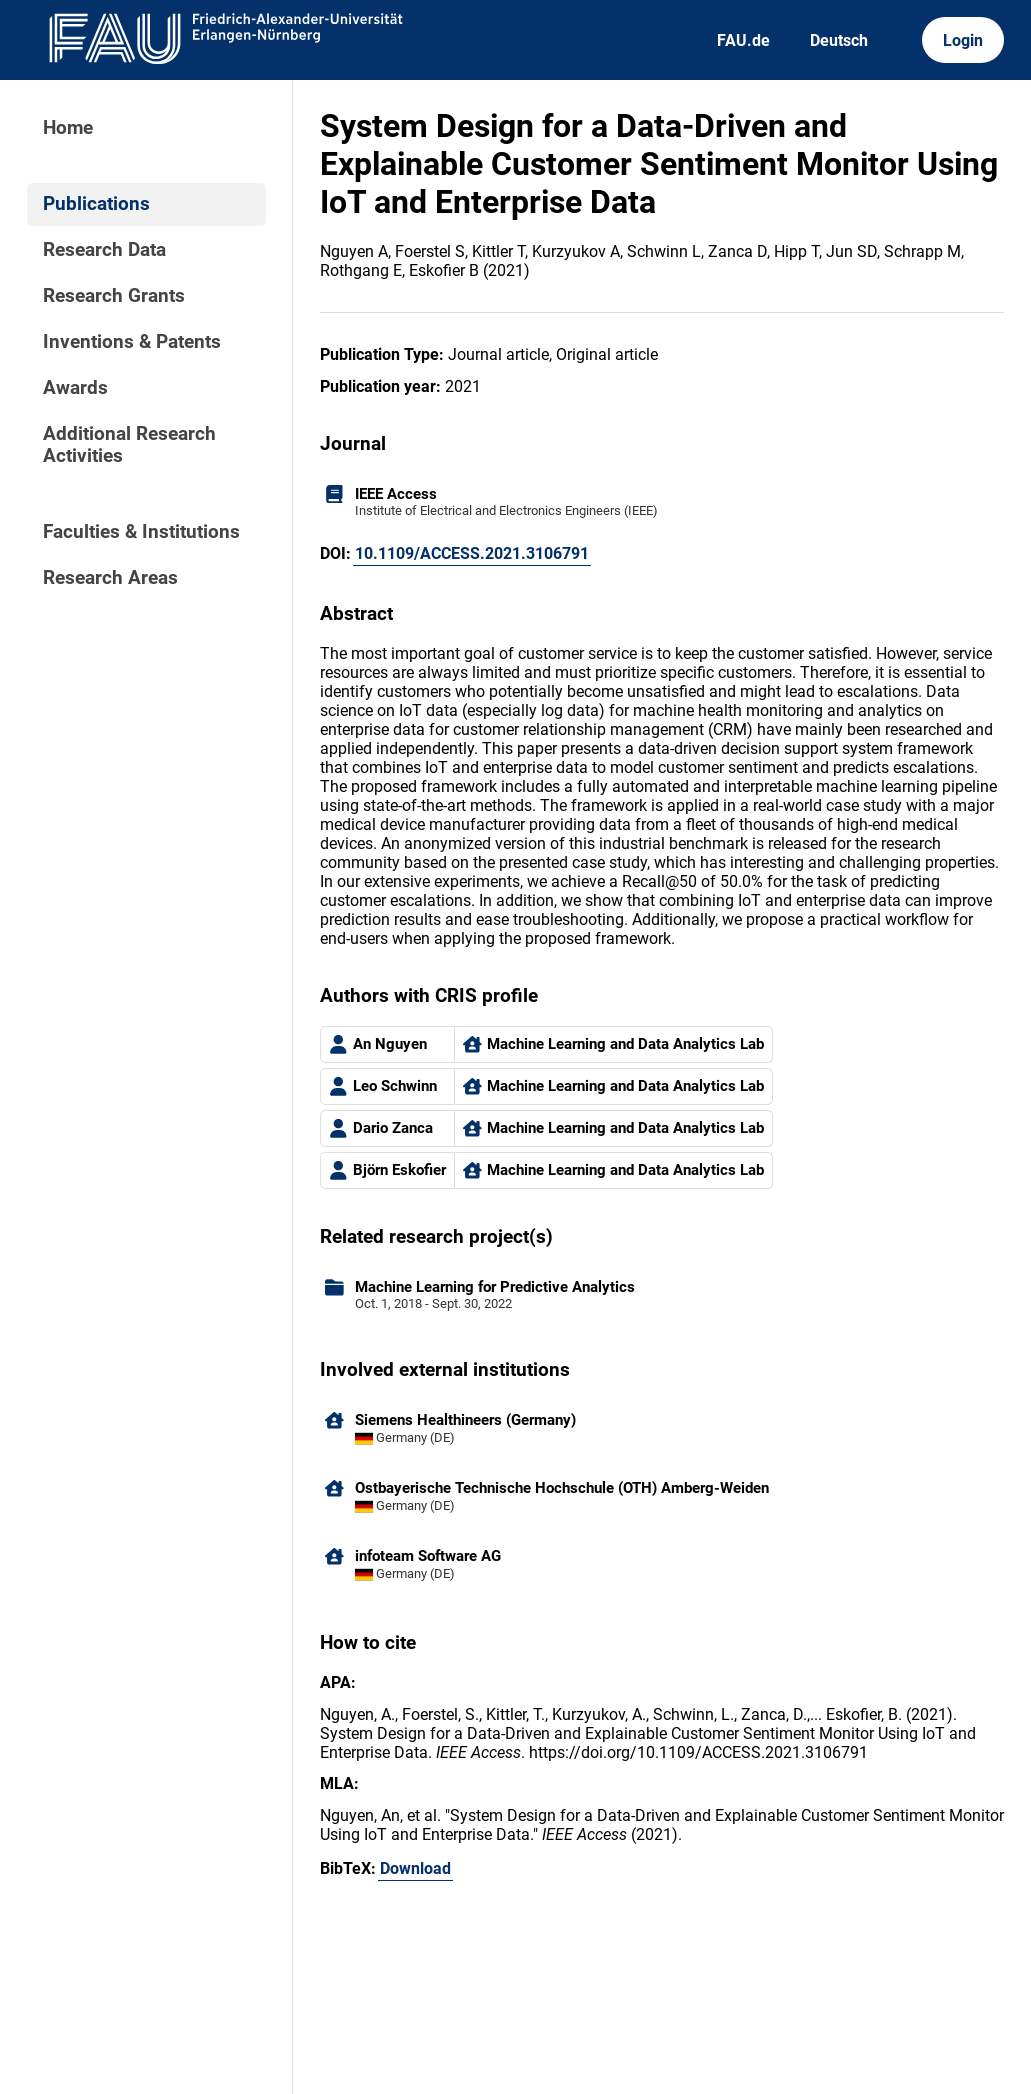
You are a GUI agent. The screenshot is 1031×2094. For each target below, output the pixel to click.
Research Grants (114, 296)
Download (415, 1868)
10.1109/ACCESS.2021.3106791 (472, 553)
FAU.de (743, 40)
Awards (75, 388)
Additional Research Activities (129, 445)
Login (963, 40)
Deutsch (839, 40)
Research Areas (110, 578)
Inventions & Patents (132, 342)
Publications (96, 204)
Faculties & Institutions (141, 532)
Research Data (104, 250)
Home (68, 128)
